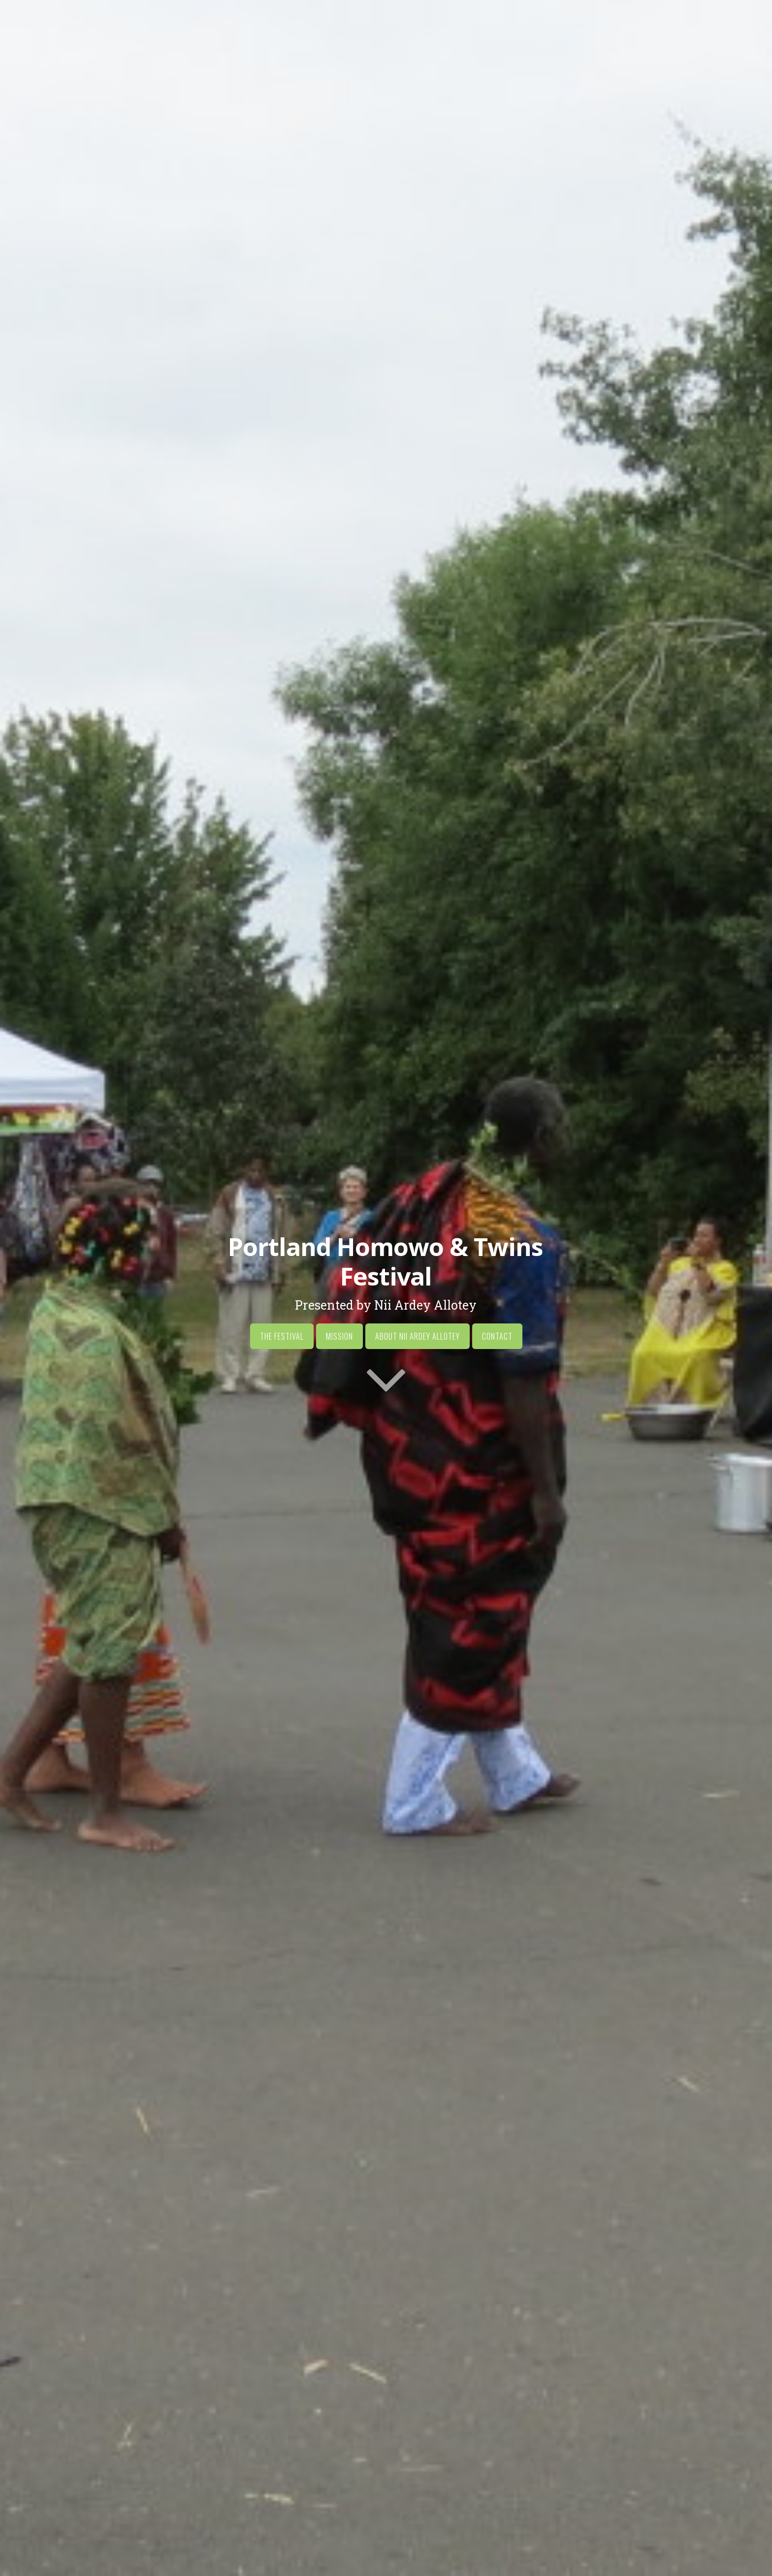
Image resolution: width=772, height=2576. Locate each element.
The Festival (282, 1337)
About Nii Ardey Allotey (417, 1337)
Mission (339, 1337)
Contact (497, 1337)
